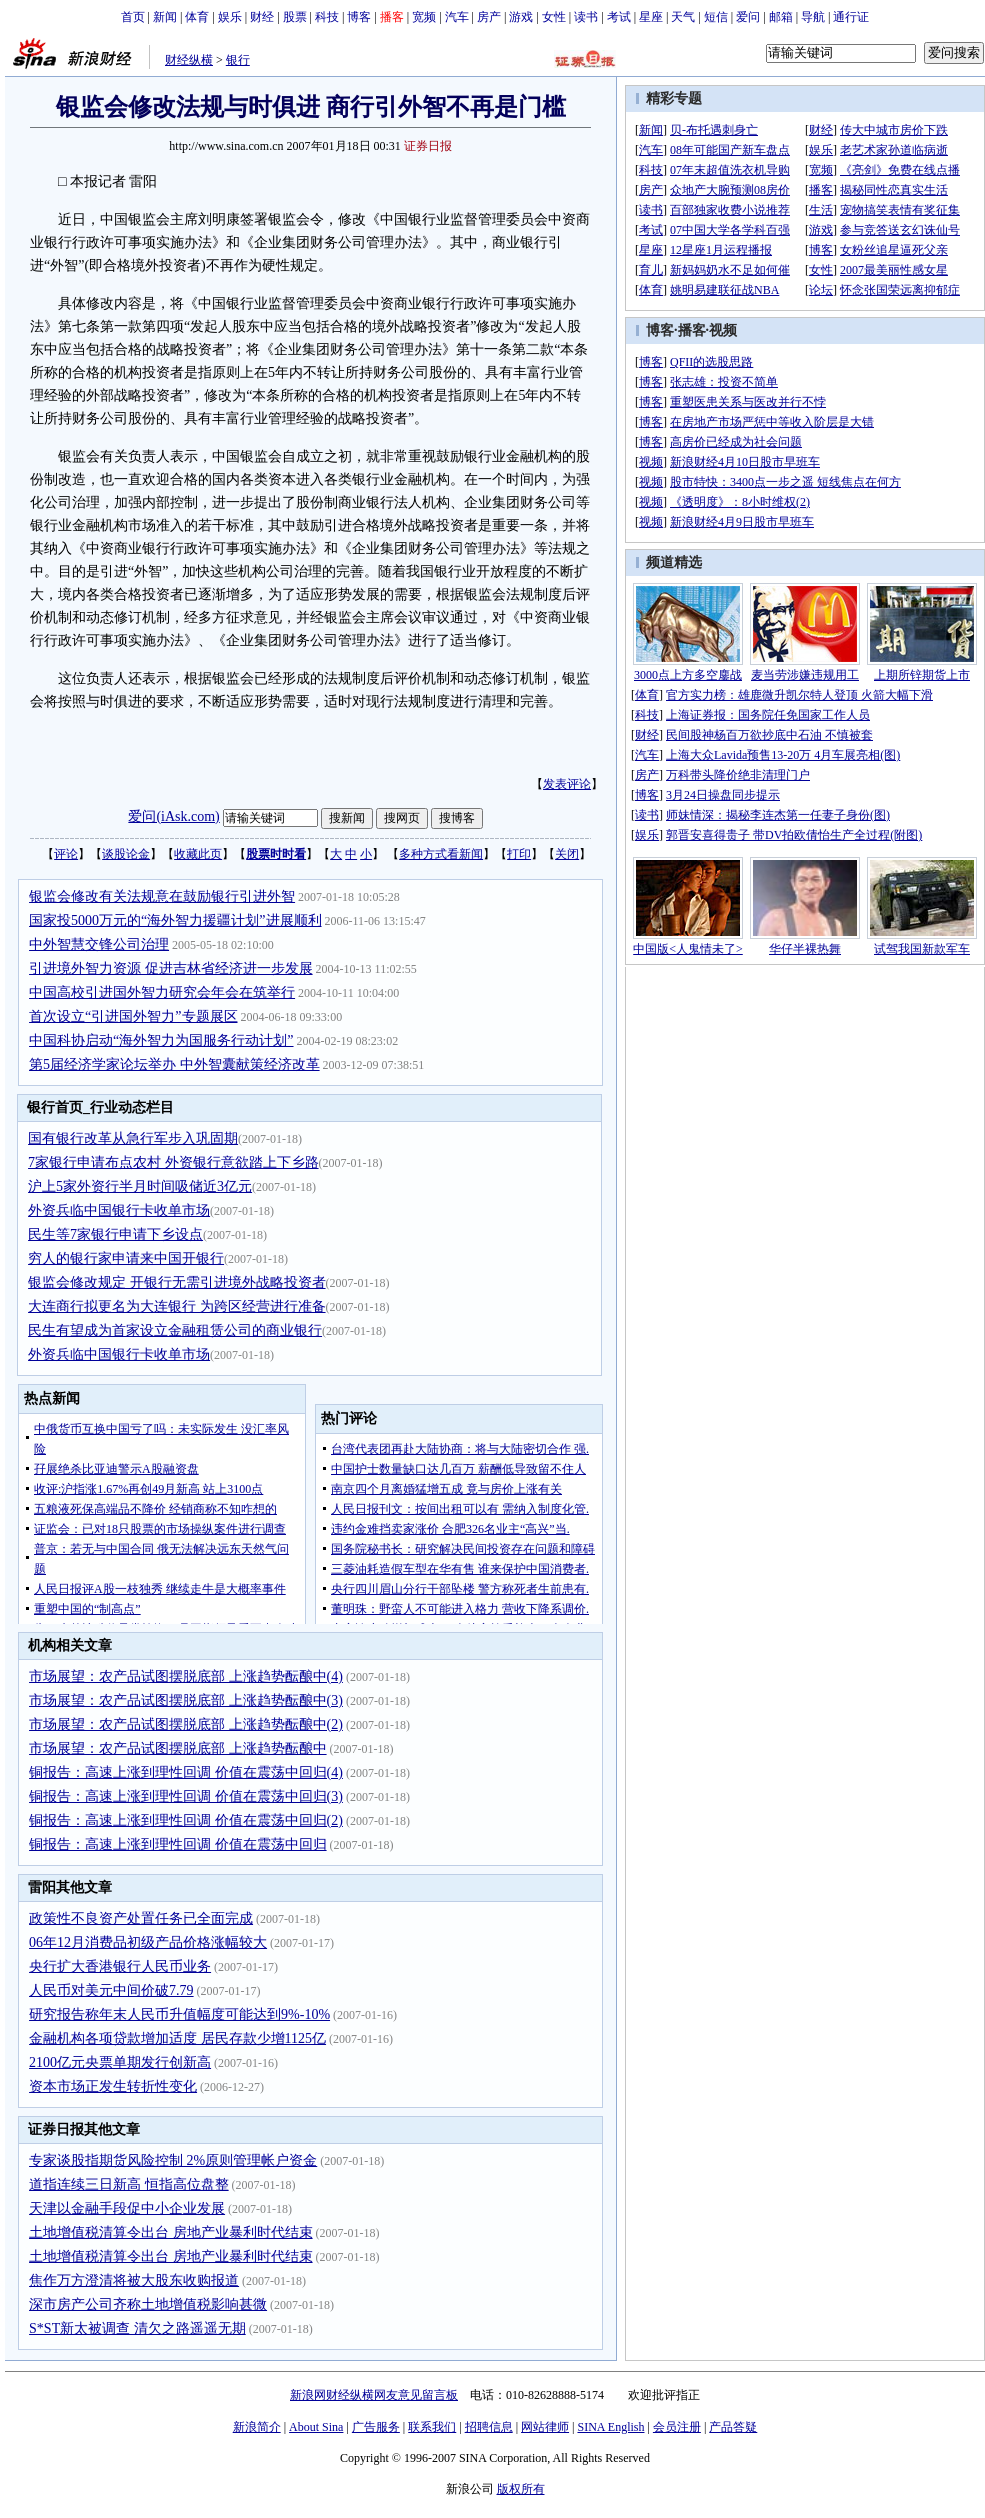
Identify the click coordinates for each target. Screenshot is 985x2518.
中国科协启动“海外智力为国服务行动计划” (161, 1040)
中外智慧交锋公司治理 (99, 944)
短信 (716, 17)
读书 (586, 17)
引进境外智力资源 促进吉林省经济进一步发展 (171, 968)
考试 (619, 17)
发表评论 (567, 784)
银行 (238, 60)
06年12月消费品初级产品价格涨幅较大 (148, 1942)
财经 (262, 17)
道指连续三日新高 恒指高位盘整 (129, 2184)
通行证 (851, 17)
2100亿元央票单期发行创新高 (120, 2062)
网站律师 (545, 2427)
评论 (66, 854)
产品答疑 (733, 2427)
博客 (359, 17)
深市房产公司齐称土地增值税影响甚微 (148, 2304)
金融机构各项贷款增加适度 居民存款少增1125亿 (177, 2038)
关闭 (567, 854)
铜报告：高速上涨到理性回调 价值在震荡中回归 (178, 1844)
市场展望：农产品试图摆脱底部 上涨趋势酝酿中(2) (186, 1724)
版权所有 (521, 2489)
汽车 (457, 17)
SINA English (610, 2427)
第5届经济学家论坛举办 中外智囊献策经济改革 (174, 1064)
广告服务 (376, 2427)
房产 (489, 17)
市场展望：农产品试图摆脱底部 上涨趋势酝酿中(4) (186, 1676)
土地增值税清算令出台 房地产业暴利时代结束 (171, 2232)
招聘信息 (489, 2427)
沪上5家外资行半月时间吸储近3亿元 (140, 1186)
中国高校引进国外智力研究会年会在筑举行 (162, 992)
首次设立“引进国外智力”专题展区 (133, 1016)
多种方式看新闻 (441, 854)
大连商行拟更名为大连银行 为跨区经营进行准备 (177, 1306)
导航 (813, 17)
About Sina (316, 2427)
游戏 (521, 17)
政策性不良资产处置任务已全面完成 (141, 1918)
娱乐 (230, 17)
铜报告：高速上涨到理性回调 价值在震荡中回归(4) (186, 1772)
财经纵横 (189, 60)
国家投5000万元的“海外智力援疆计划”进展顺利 (175, 920)
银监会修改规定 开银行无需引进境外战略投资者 (177, 1282)
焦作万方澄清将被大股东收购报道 (134, 2280)
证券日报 (428, 146)
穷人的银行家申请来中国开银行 (126, 1258)
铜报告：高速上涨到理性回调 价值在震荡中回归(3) (186, 1796)
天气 (683, 17)
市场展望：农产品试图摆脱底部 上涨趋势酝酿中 (178, 1748)
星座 (651, 17)
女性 (554, 17)
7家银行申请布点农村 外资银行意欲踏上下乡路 (173, 1162)
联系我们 (432, 2427)
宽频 (424, 17)
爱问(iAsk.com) (173, 816)
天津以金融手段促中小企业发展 (127, 2208)
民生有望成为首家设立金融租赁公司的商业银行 (175, 1330)
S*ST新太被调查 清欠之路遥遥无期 (137, 2328)
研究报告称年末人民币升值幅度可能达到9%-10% (179, 2014)
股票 (295, 17)
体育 (197, 17)
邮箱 (781, 17)
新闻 (165, 17)
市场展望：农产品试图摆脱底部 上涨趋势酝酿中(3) (186, 1700)
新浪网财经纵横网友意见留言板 (374, 2395)
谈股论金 (126, 854)
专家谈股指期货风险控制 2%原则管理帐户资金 (173, 2160)
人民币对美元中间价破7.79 (111, 1990)
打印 (519, 854)
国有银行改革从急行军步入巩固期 (133, 1138)
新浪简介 (257, 2427)
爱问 (748, 17)
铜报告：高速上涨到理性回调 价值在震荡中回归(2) (186, 1820)
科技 (327, 17)
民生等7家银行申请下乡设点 (115, 1234)
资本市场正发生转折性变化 (113, 2086)
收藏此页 (198, 854)
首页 (133, 17)
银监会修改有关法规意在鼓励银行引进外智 (162, 896)
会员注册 (677, 2427)
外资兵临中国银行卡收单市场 (119, 1210)
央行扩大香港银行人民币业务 (120, 1966)
